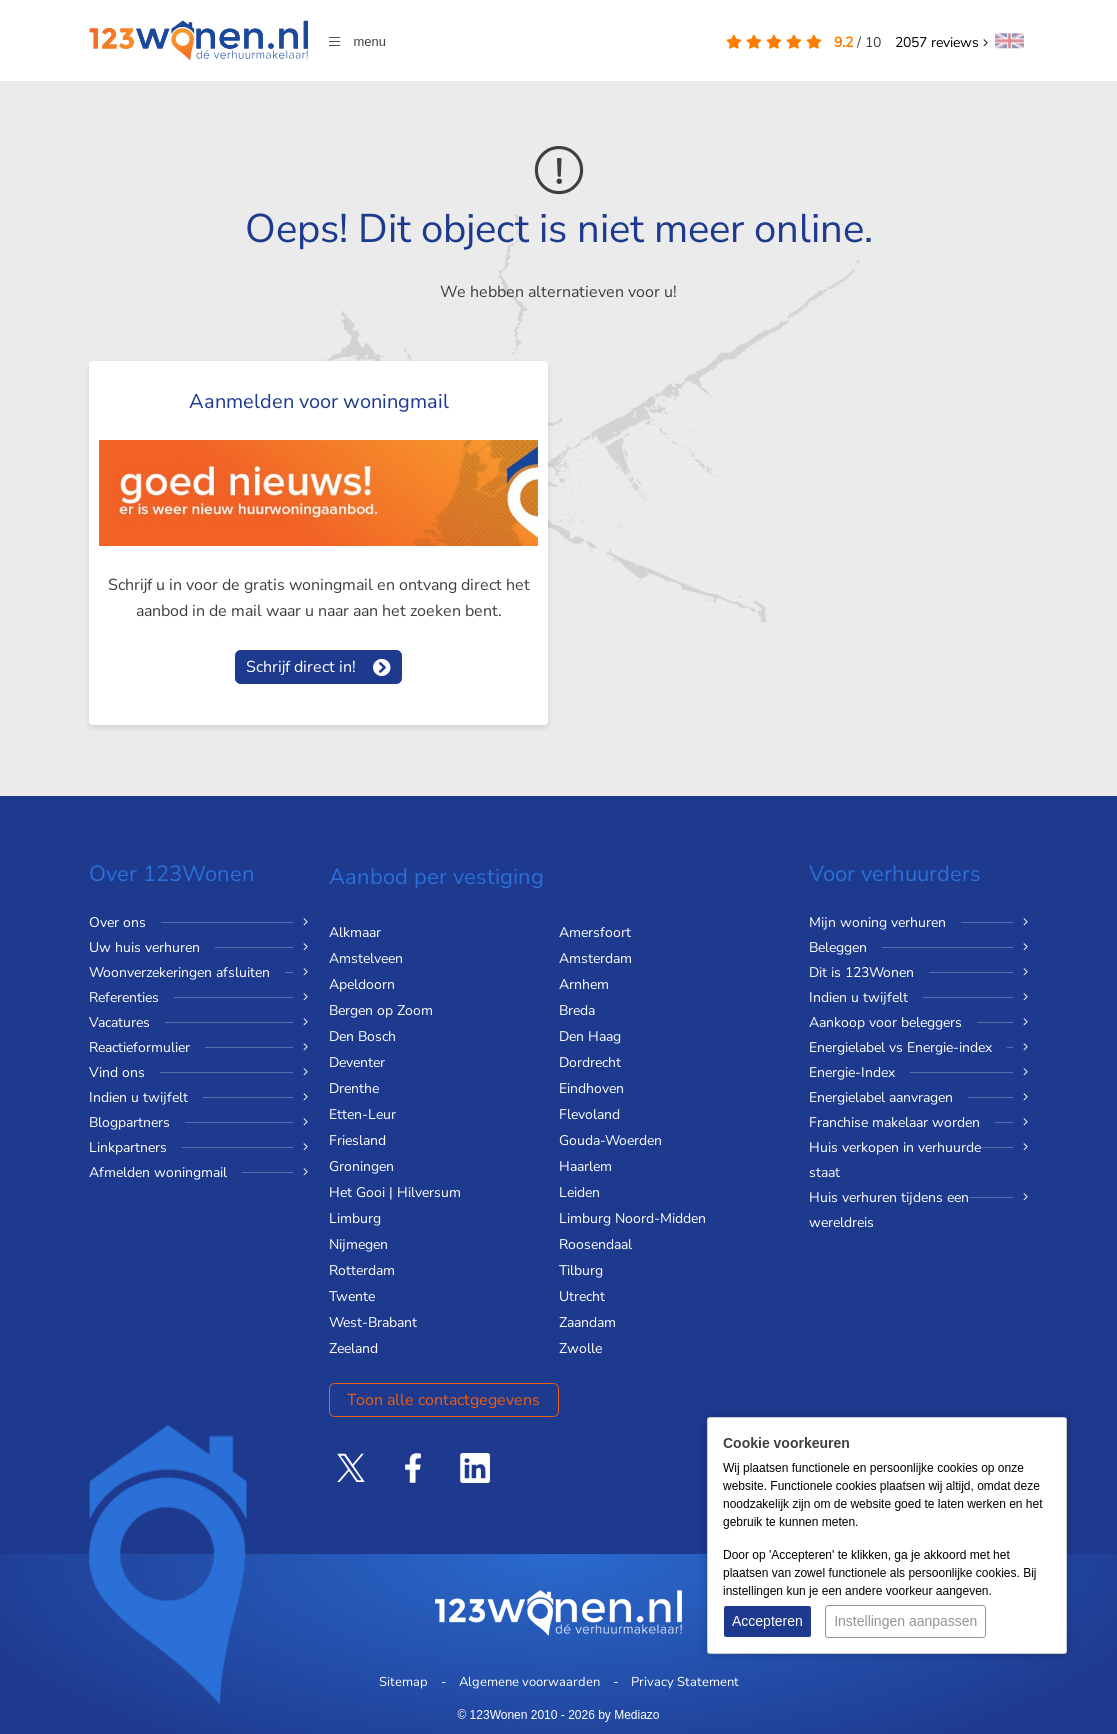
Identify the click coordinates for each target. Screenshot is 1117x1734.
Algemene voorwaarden (529, 1682)
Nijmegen (358, 1244)
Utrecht (582, 1296)
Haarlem (585, 1166)
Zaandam (587, 1322)
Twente (352, 1296)
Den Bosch (362, 1036)
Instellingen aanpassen (905, 1621)
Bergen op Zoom (381, 1010)
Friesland (357, 1140)
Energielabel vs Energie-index (900, 1047)
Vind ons (117, 1072)
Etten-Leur (362, 1114)
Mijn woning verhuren (877, 922)
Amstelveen (366, 958)
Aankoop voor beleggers (885, 1022)
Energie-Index (852, 1072)
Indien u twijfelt (138, 1097)
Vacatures (119, 1022)
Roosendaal (595, 1244)
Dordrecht (590, 1062)
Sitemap (403, 1682)
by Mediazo (628, 1715)
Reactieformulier (139, 1047)
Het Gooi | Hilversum (395, 1192)
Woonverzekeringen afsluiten (179, 972)
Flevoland (589, 1114)
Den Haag (590, 1036)
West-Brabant (373, 1322)
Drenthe (354, 1088)
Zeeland (353, 1348)
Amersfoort (595, 932)
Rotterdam (362, 1270)
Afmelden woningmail (158, 1172)
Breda (577, 1010)
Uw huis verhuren (144, 947)
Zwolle (580, 1348)
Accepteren (767, 1621)
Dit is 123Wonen (861, 972)
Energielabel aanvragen (881, 1097)
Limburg (355, 1218)
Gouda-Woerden (610, 1140)
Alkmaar (355, 932)
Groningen (361, 1166)
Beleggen (838, 947)
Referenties (124, 997)
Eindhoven (591, 1088)
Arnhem (584, 984)
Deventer (357, 1062)
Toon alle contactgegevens (443, 1400)
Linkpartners (128, 1147)
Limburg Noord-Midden (632, 1218)
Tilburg (581, 1270)
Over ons (117, 922)
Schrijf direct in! (301, 667)
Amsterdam (595, 958)
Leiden (579, 1192)
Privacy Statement (685, 1682)
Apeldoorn (362, 984)
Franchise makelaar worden (894, 1122)
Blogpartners (129, 1122)
